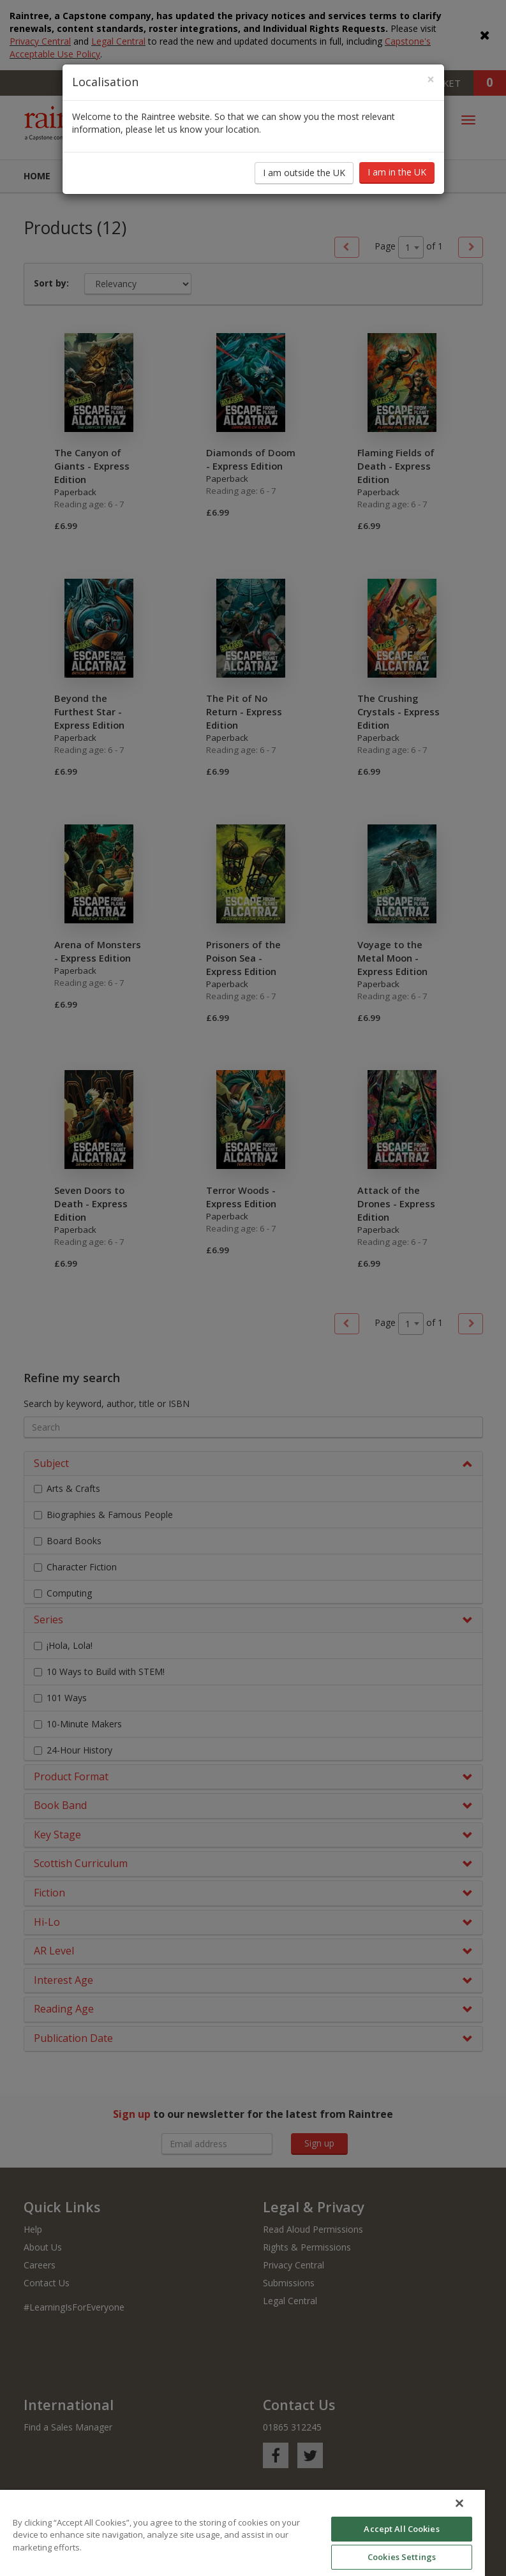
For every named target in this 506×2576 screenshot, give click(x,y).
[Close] (431, 67)
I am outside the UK (304, 160)
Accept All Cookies (401, 2529)
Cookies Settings (402, 2557)
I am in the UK (397, 160)
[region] (242, 2533)
